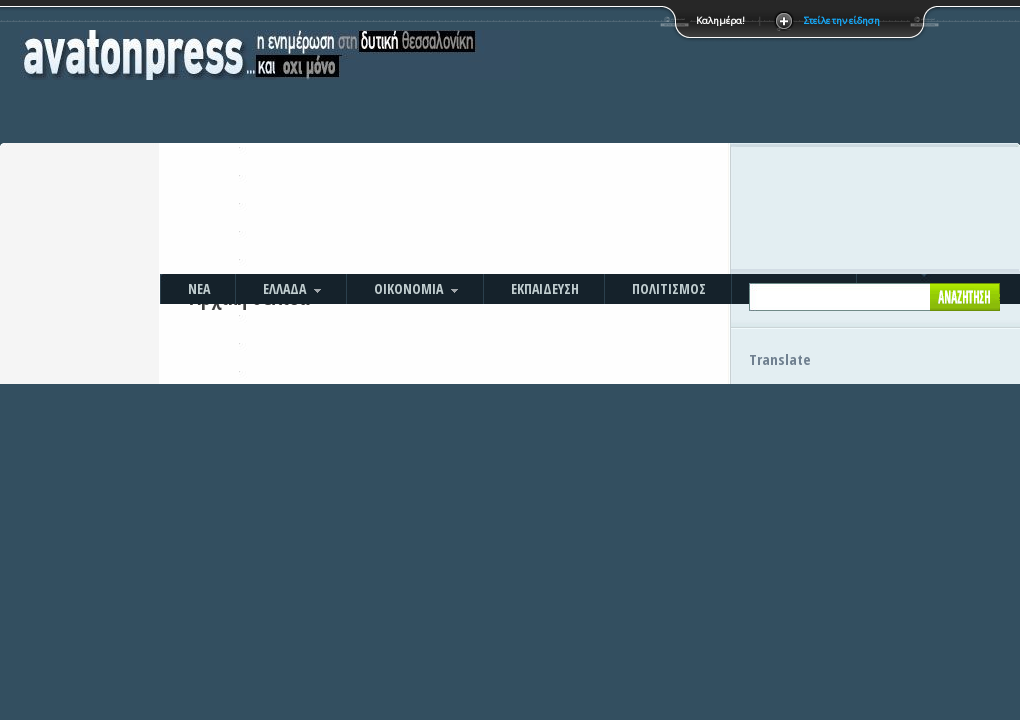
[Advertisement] (636, 140)
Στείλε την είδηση (842, 20)
